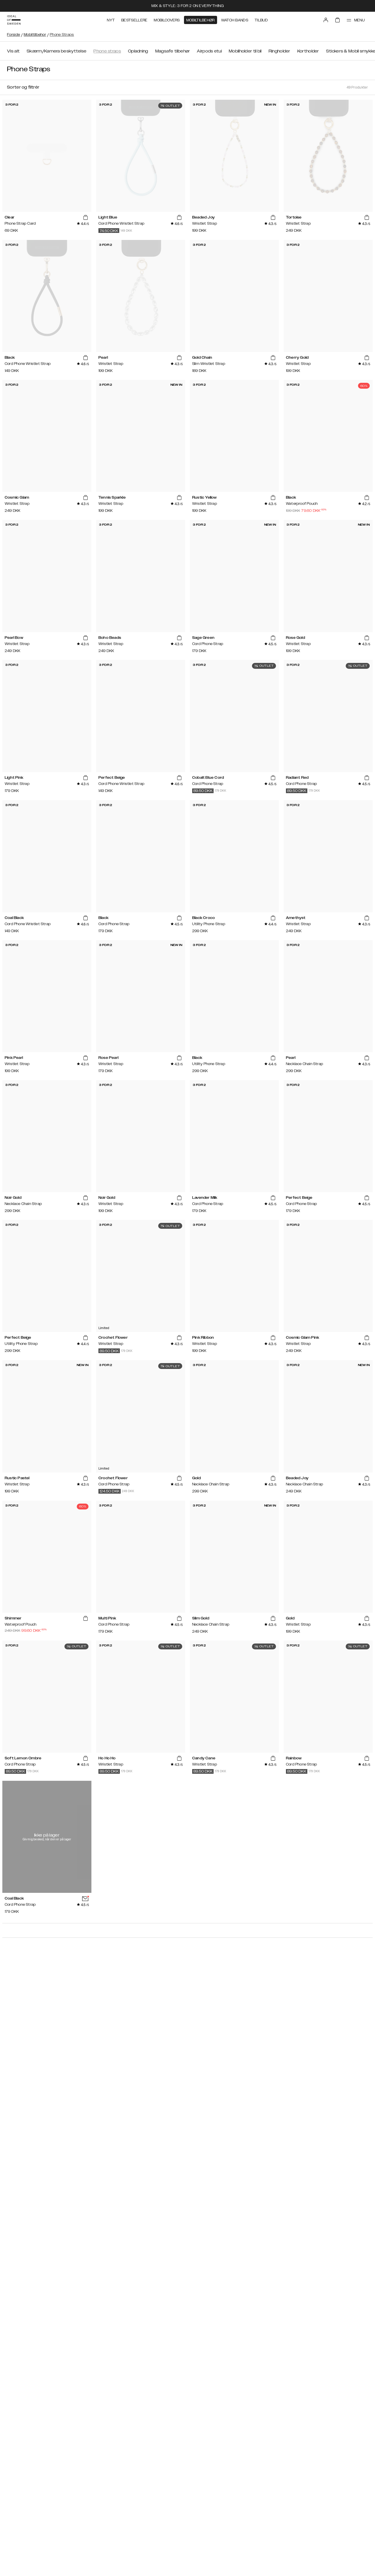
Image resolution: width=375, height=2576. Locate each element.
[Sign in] (326, 20)
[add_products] (85, 217)
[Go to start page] (14, 20)
